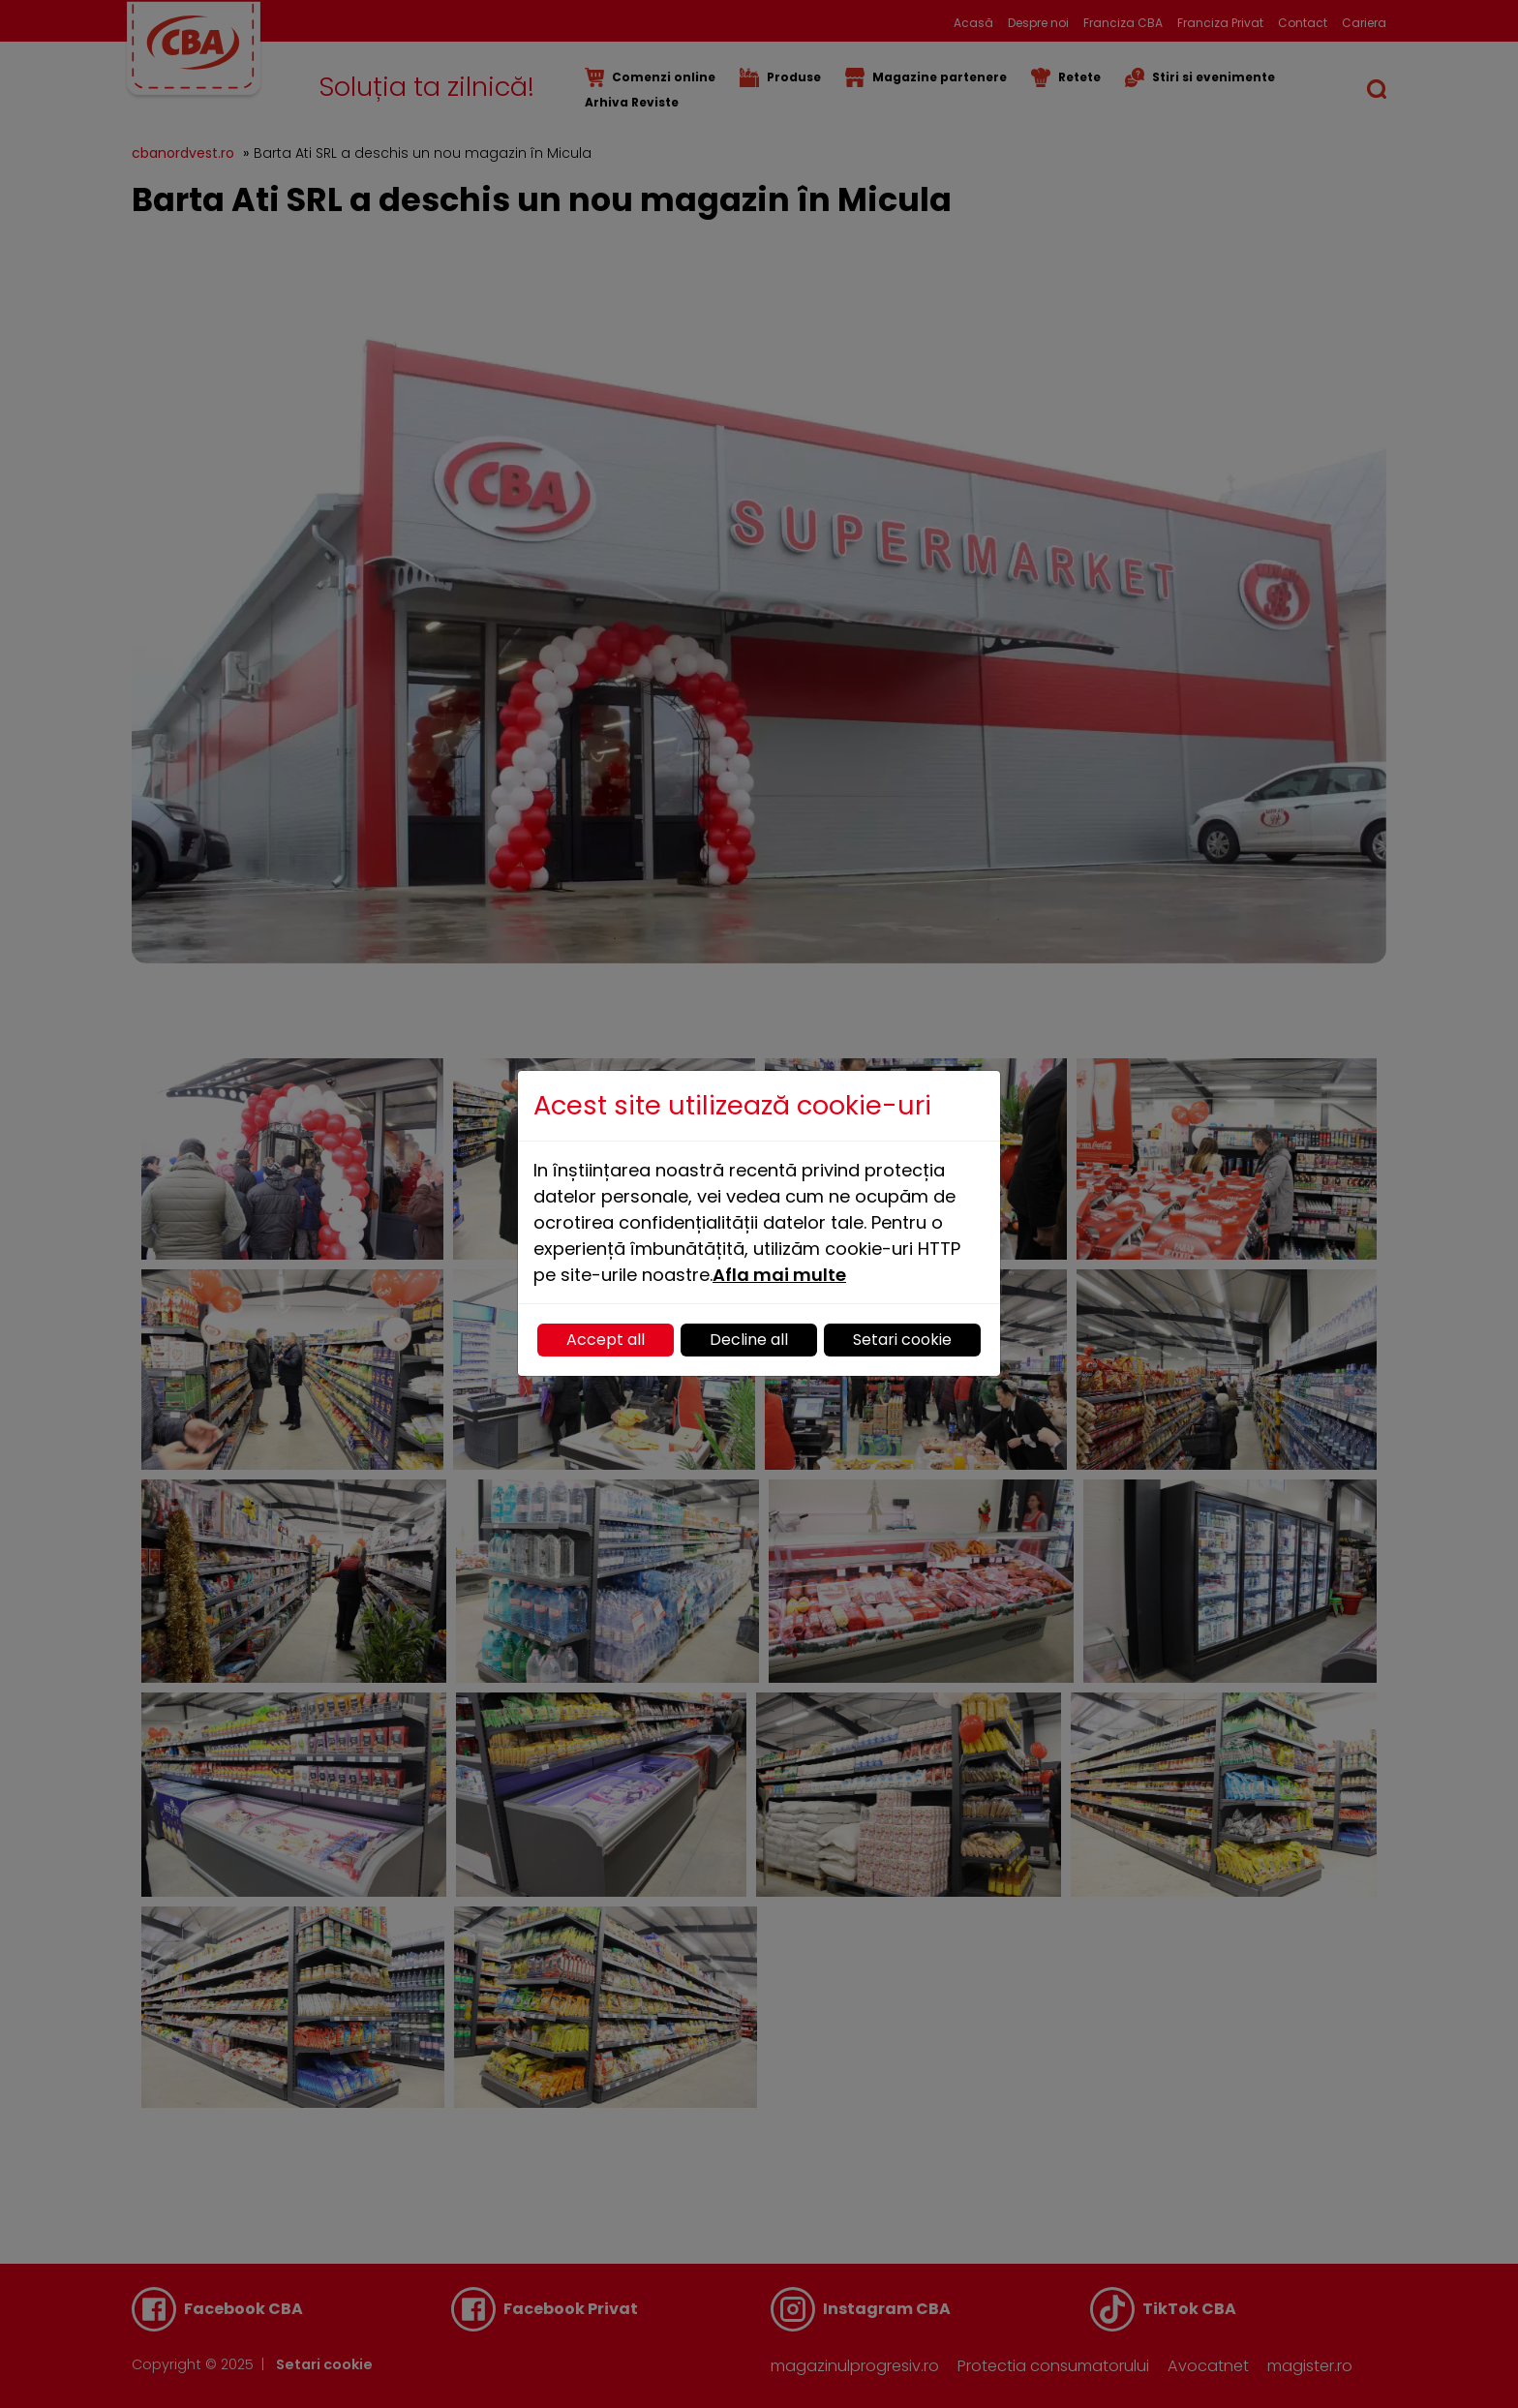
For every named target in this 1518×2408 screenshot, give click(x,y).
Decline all (749, 1339)
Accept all (605, 1339)
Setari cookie (902, 1339)
